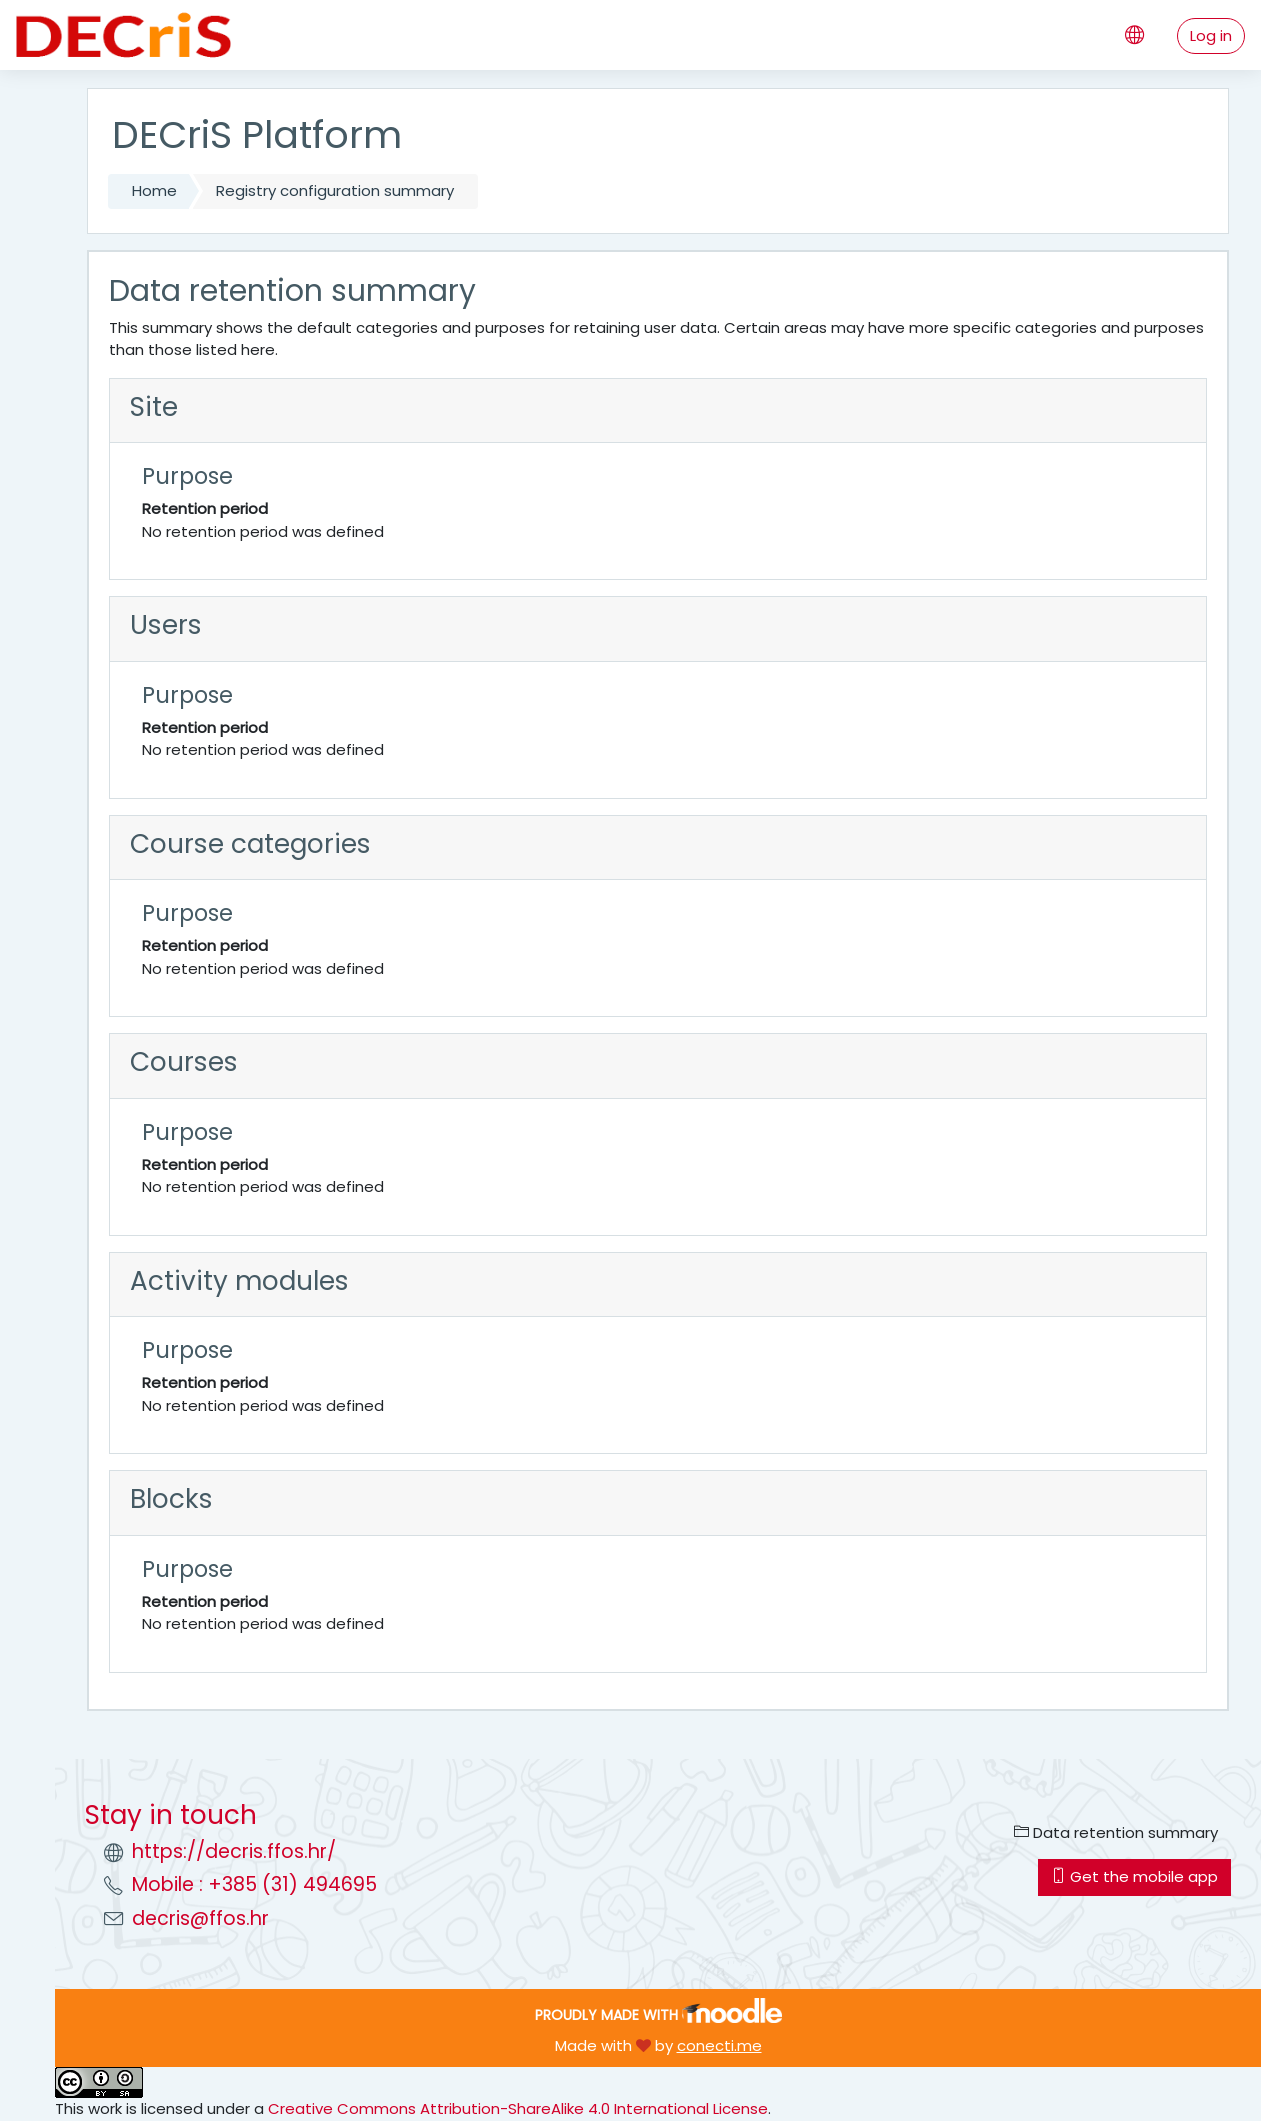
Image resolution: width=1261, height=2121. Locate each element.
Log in (1211, 35)
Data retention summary (1116, 1832)
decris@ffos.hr (200, 1918)
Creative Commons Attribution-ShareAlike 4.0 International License (518, 2108)
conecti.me (719, 2045)
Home (154, 190)
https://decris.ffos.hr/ (234, 1851)
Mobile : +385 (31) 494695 (254, 1884)
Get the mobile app (1134, 1876)
